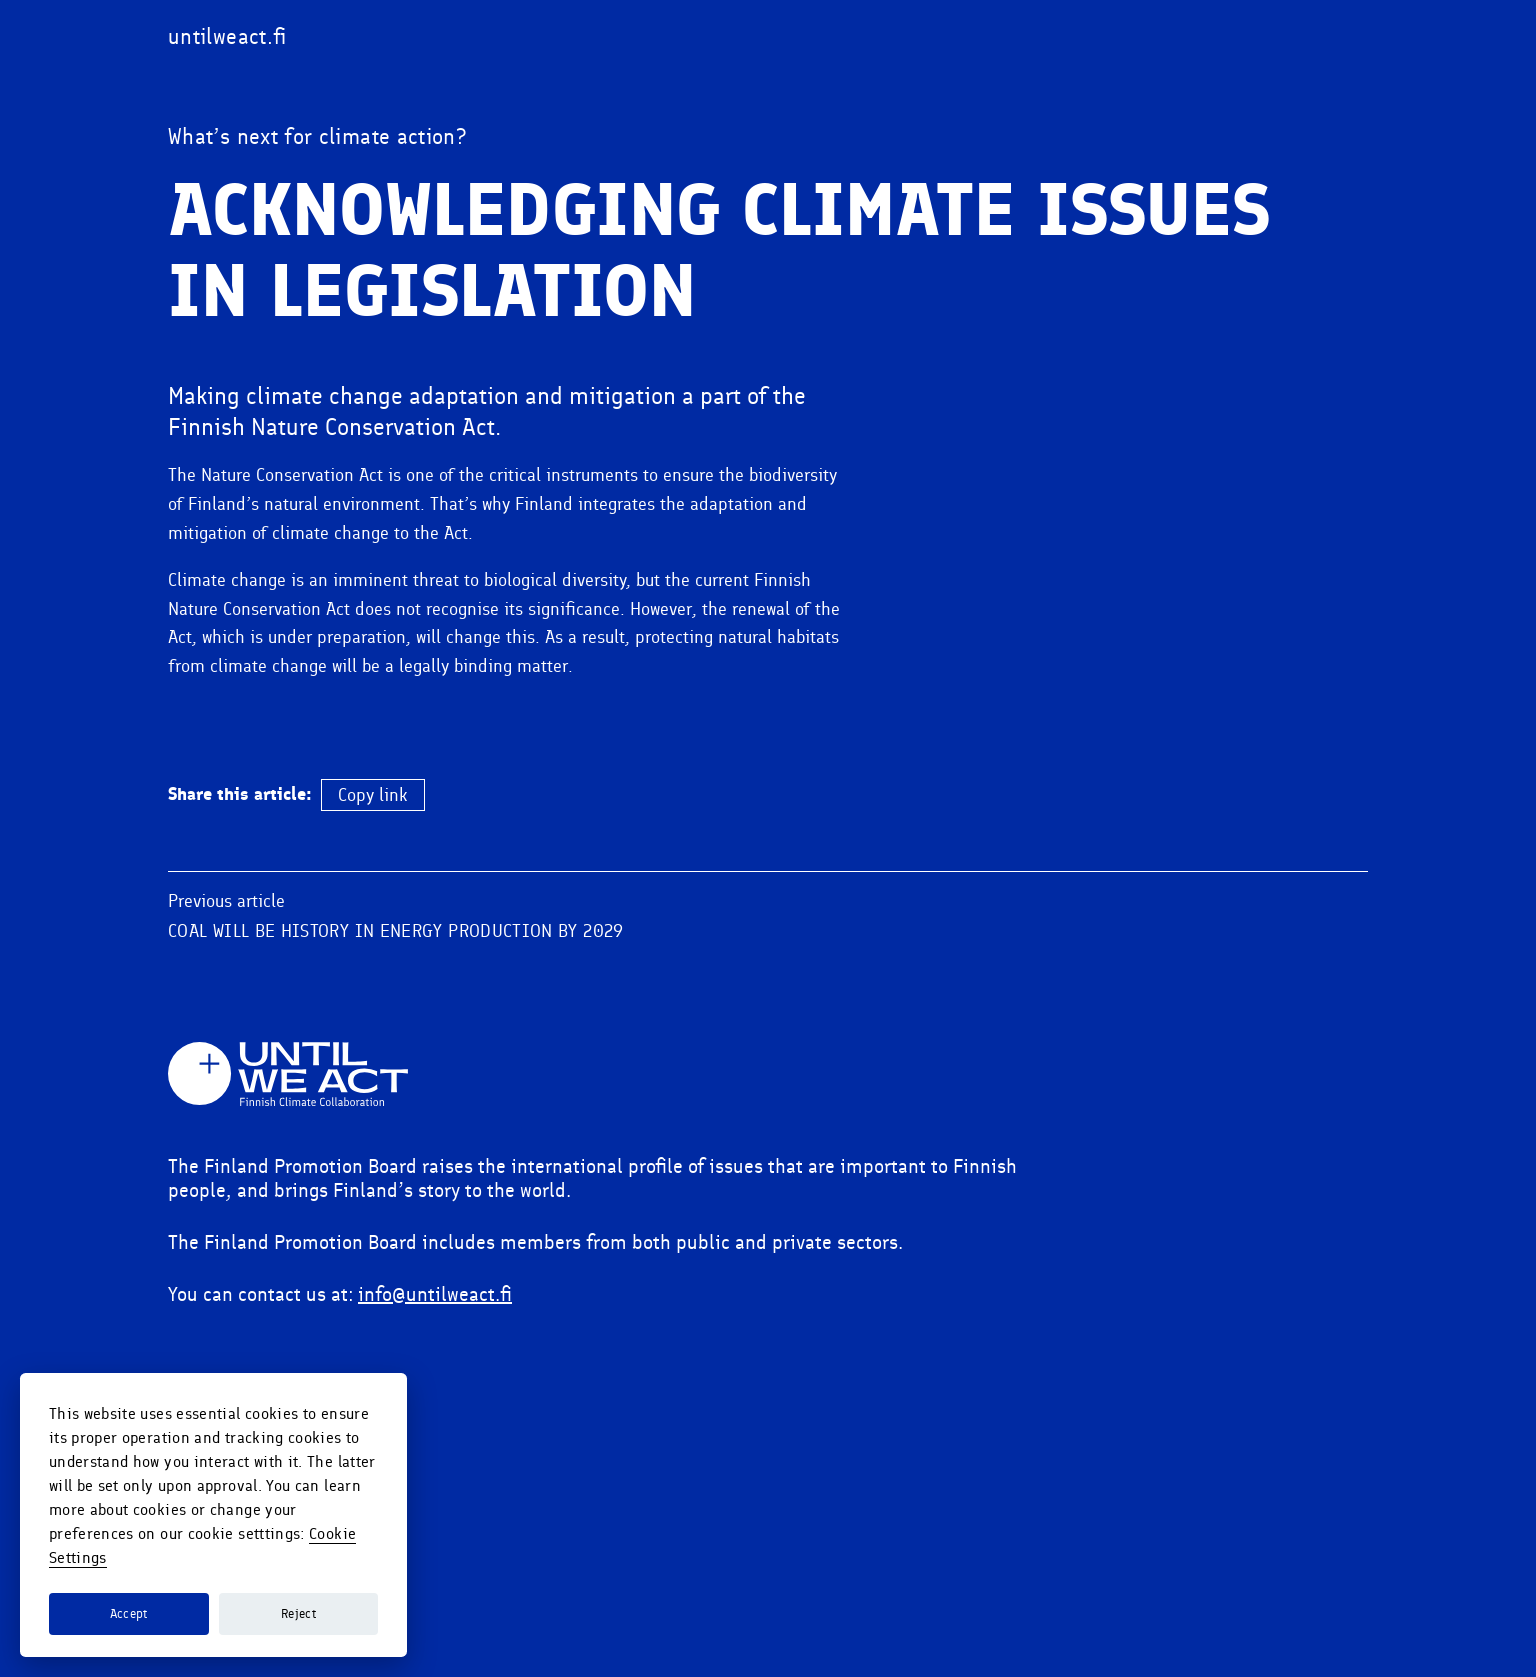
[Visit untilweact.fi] (227, 36)
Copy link (373, 938)
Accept (129, 1613)
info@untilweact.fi (435, 1437)
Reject (298, 1613)
